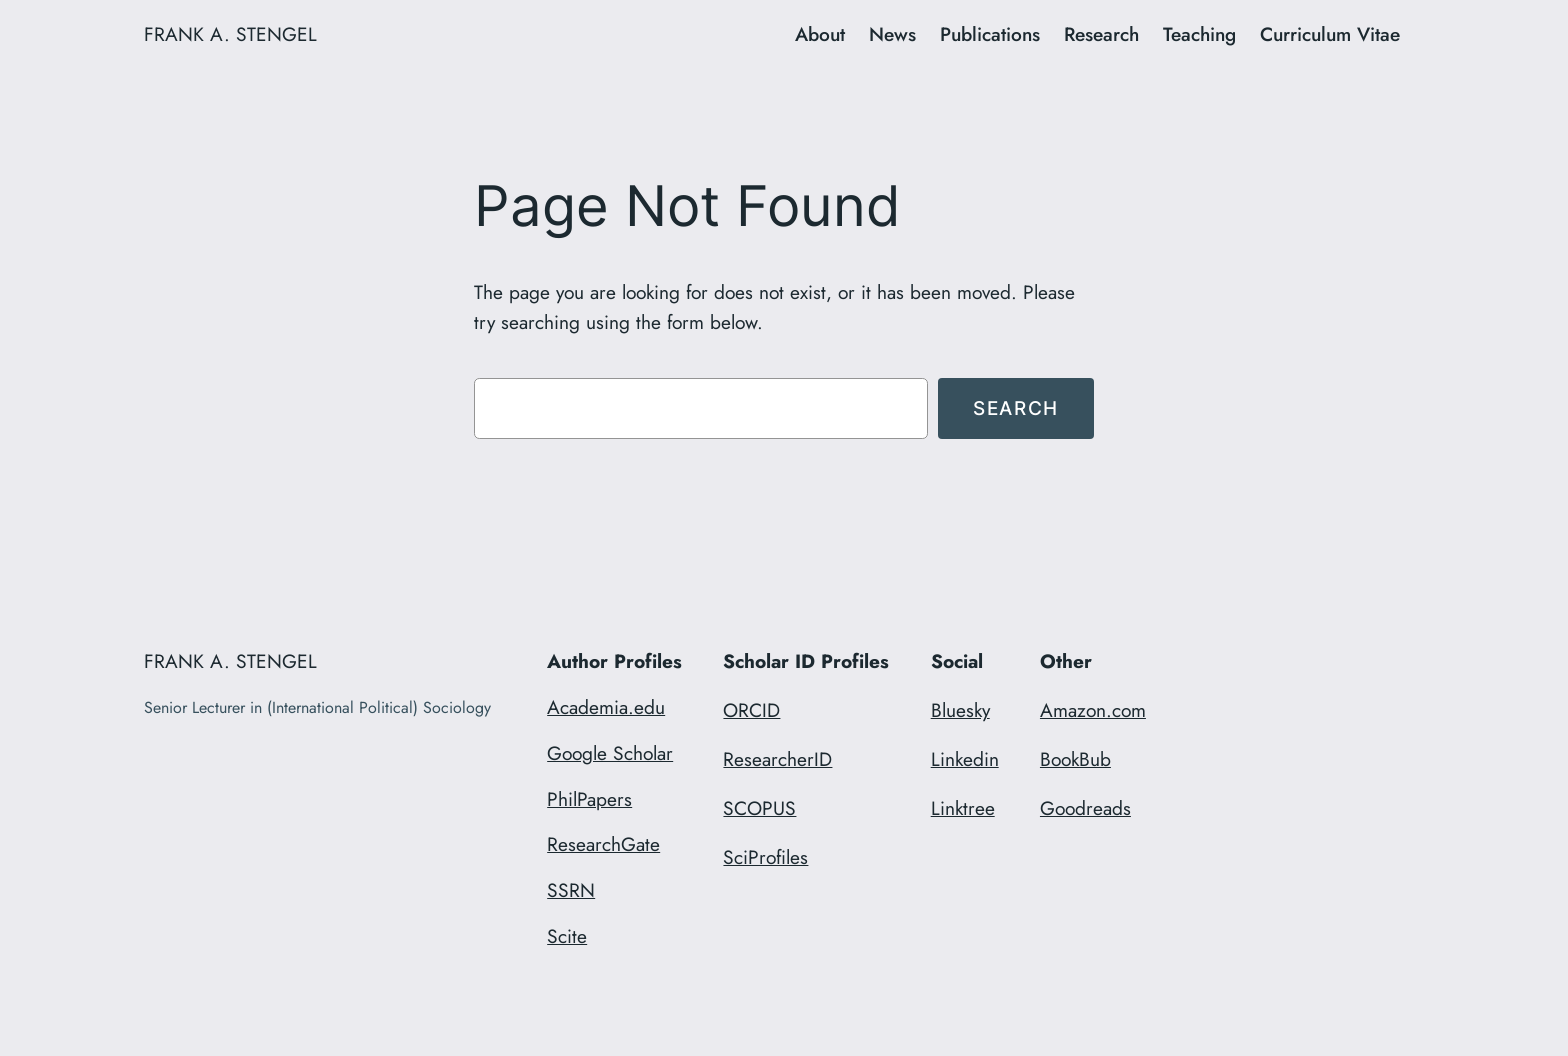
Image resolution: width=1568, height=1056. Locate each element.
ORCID (751, 710)
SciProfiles (765, 857)
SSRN (571, 890)
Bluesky (960, 710)
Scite (567, 936)
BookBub (1075, 759)
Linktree (963, 808)
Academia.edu (606, 707)
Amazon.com (1093, 710)
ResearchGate (603, 844)
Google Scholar (610, 753)
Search (1016, 408)
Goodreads (1085, 808)
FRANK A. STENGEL (230, 34)
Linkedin (965, 759)
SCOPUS (759, 808)
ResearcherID (777, 759)
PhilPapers (589, 799)
